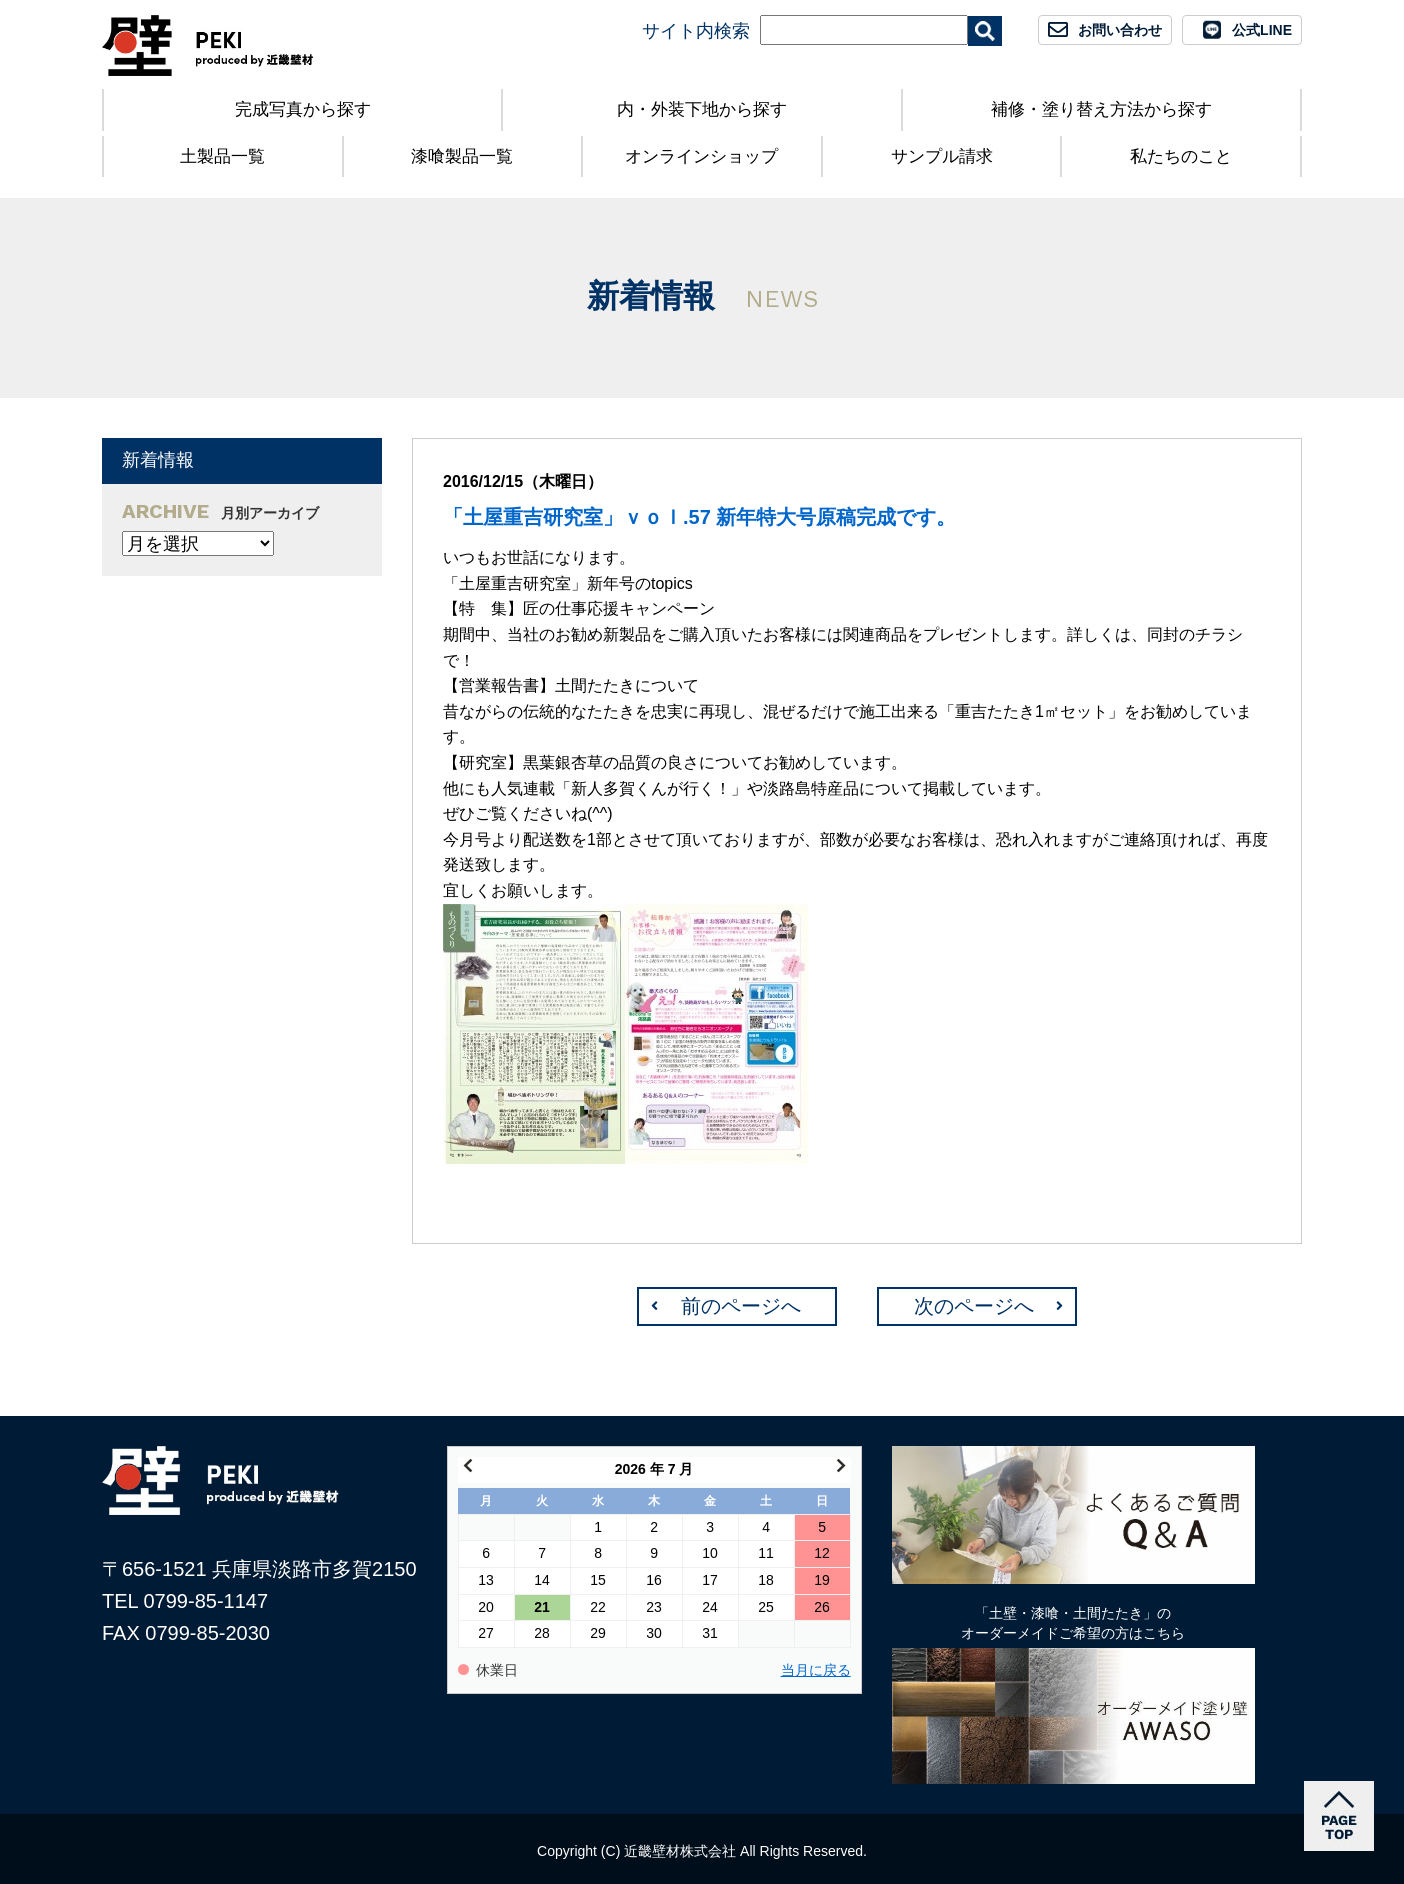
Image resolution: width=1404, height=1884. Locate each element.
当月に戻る (816, 1670)
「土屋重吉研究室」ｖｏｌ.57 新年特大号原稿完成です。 (699, 517)
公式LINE (1262, 30)
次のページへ (974, 1306)
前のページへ (741, 1306)
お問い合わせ (1120, 30)
